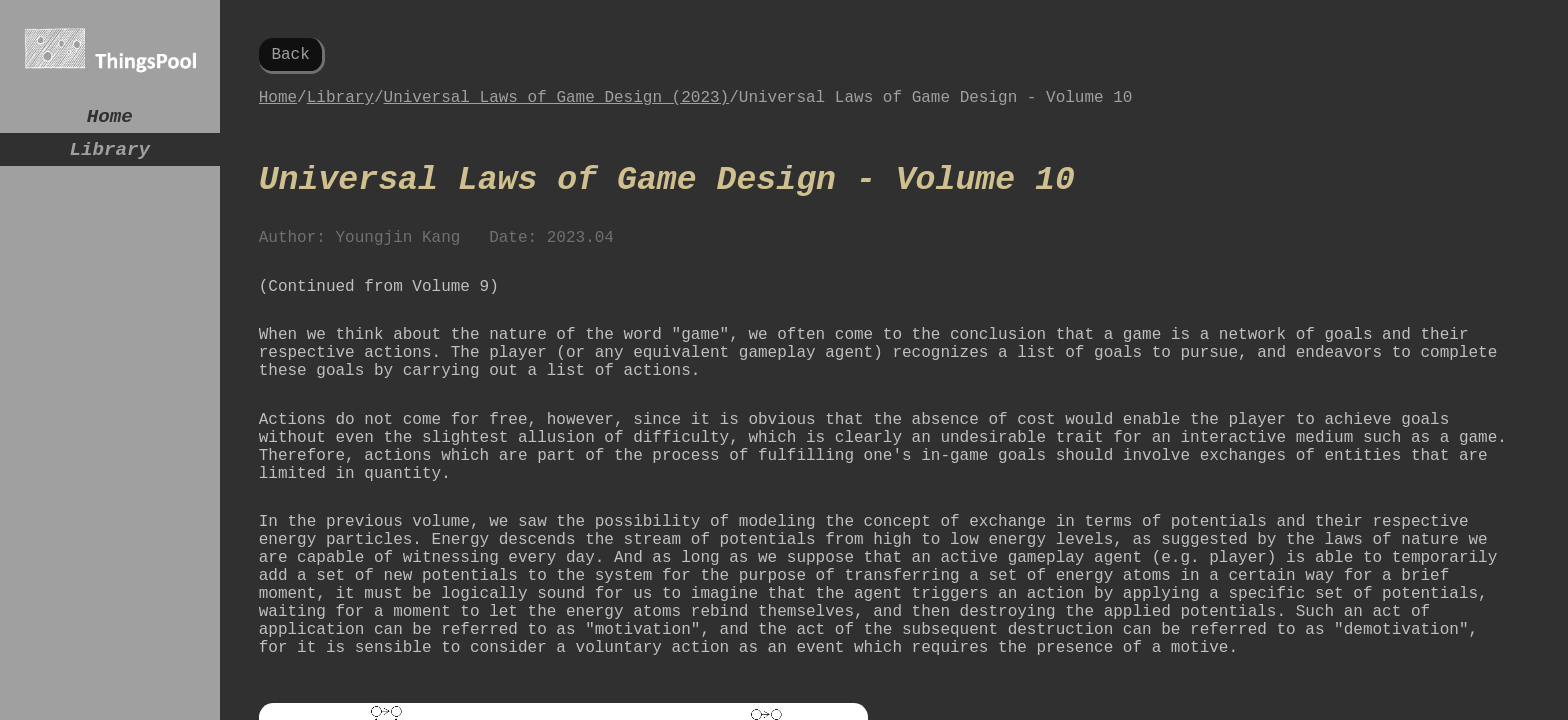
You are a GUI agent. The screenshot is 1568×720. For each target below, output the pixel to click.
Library (109, 157)
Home (110, 119)
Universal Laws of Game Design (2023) (557, 106)
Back (290, 57)
